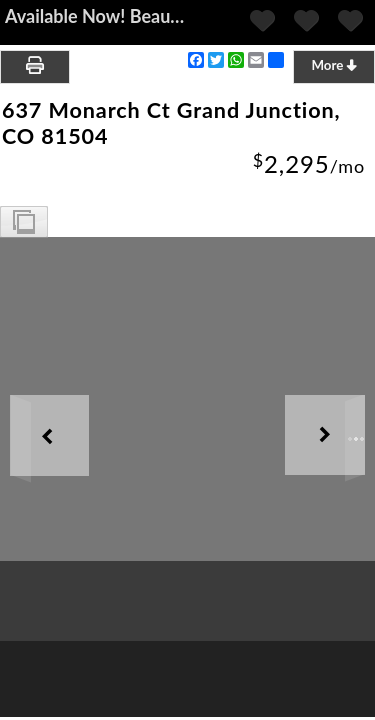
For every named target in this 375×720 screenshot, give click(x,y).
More (333, 65)
